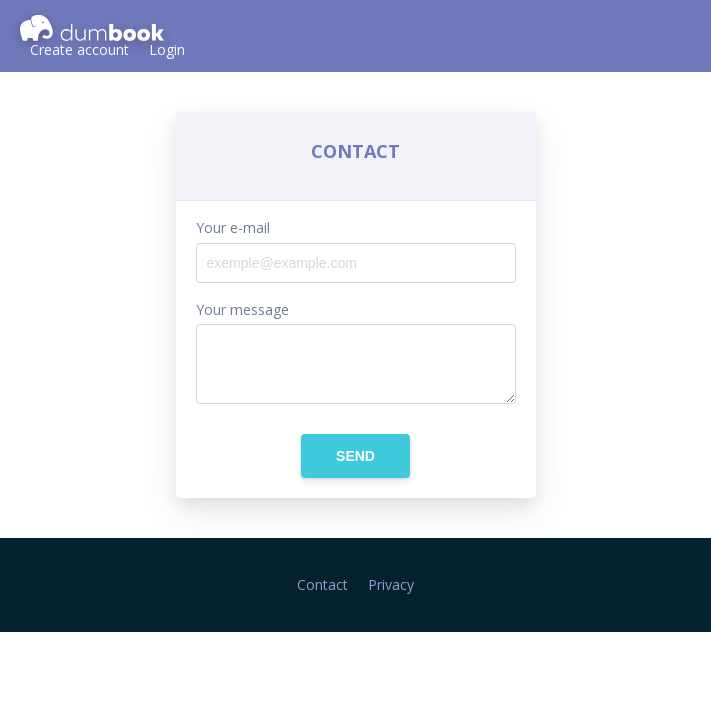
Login (167, 49)
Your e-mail (233, 228)
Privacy (391, 584)
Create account (79, 49)
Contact (322, 584)
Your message (242, 310)
